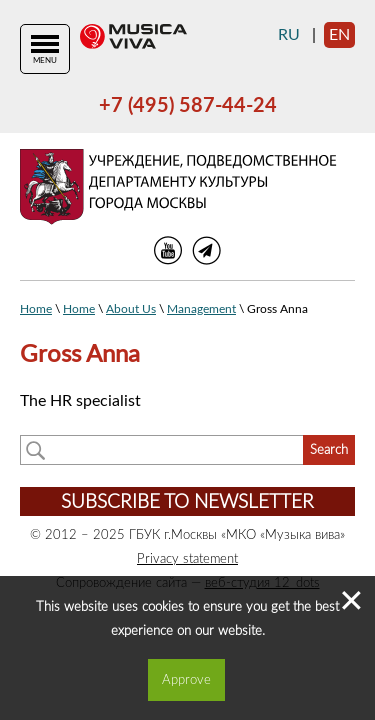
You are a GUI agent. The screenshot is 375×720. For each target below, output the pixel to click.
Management (201, 309)
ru (289, 35)
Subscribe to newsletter (187, 502)
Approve (186, 680)
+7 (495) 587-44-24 (188, 106)
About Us (131, 309)
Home (36, 309)
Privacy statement (187, 559)
